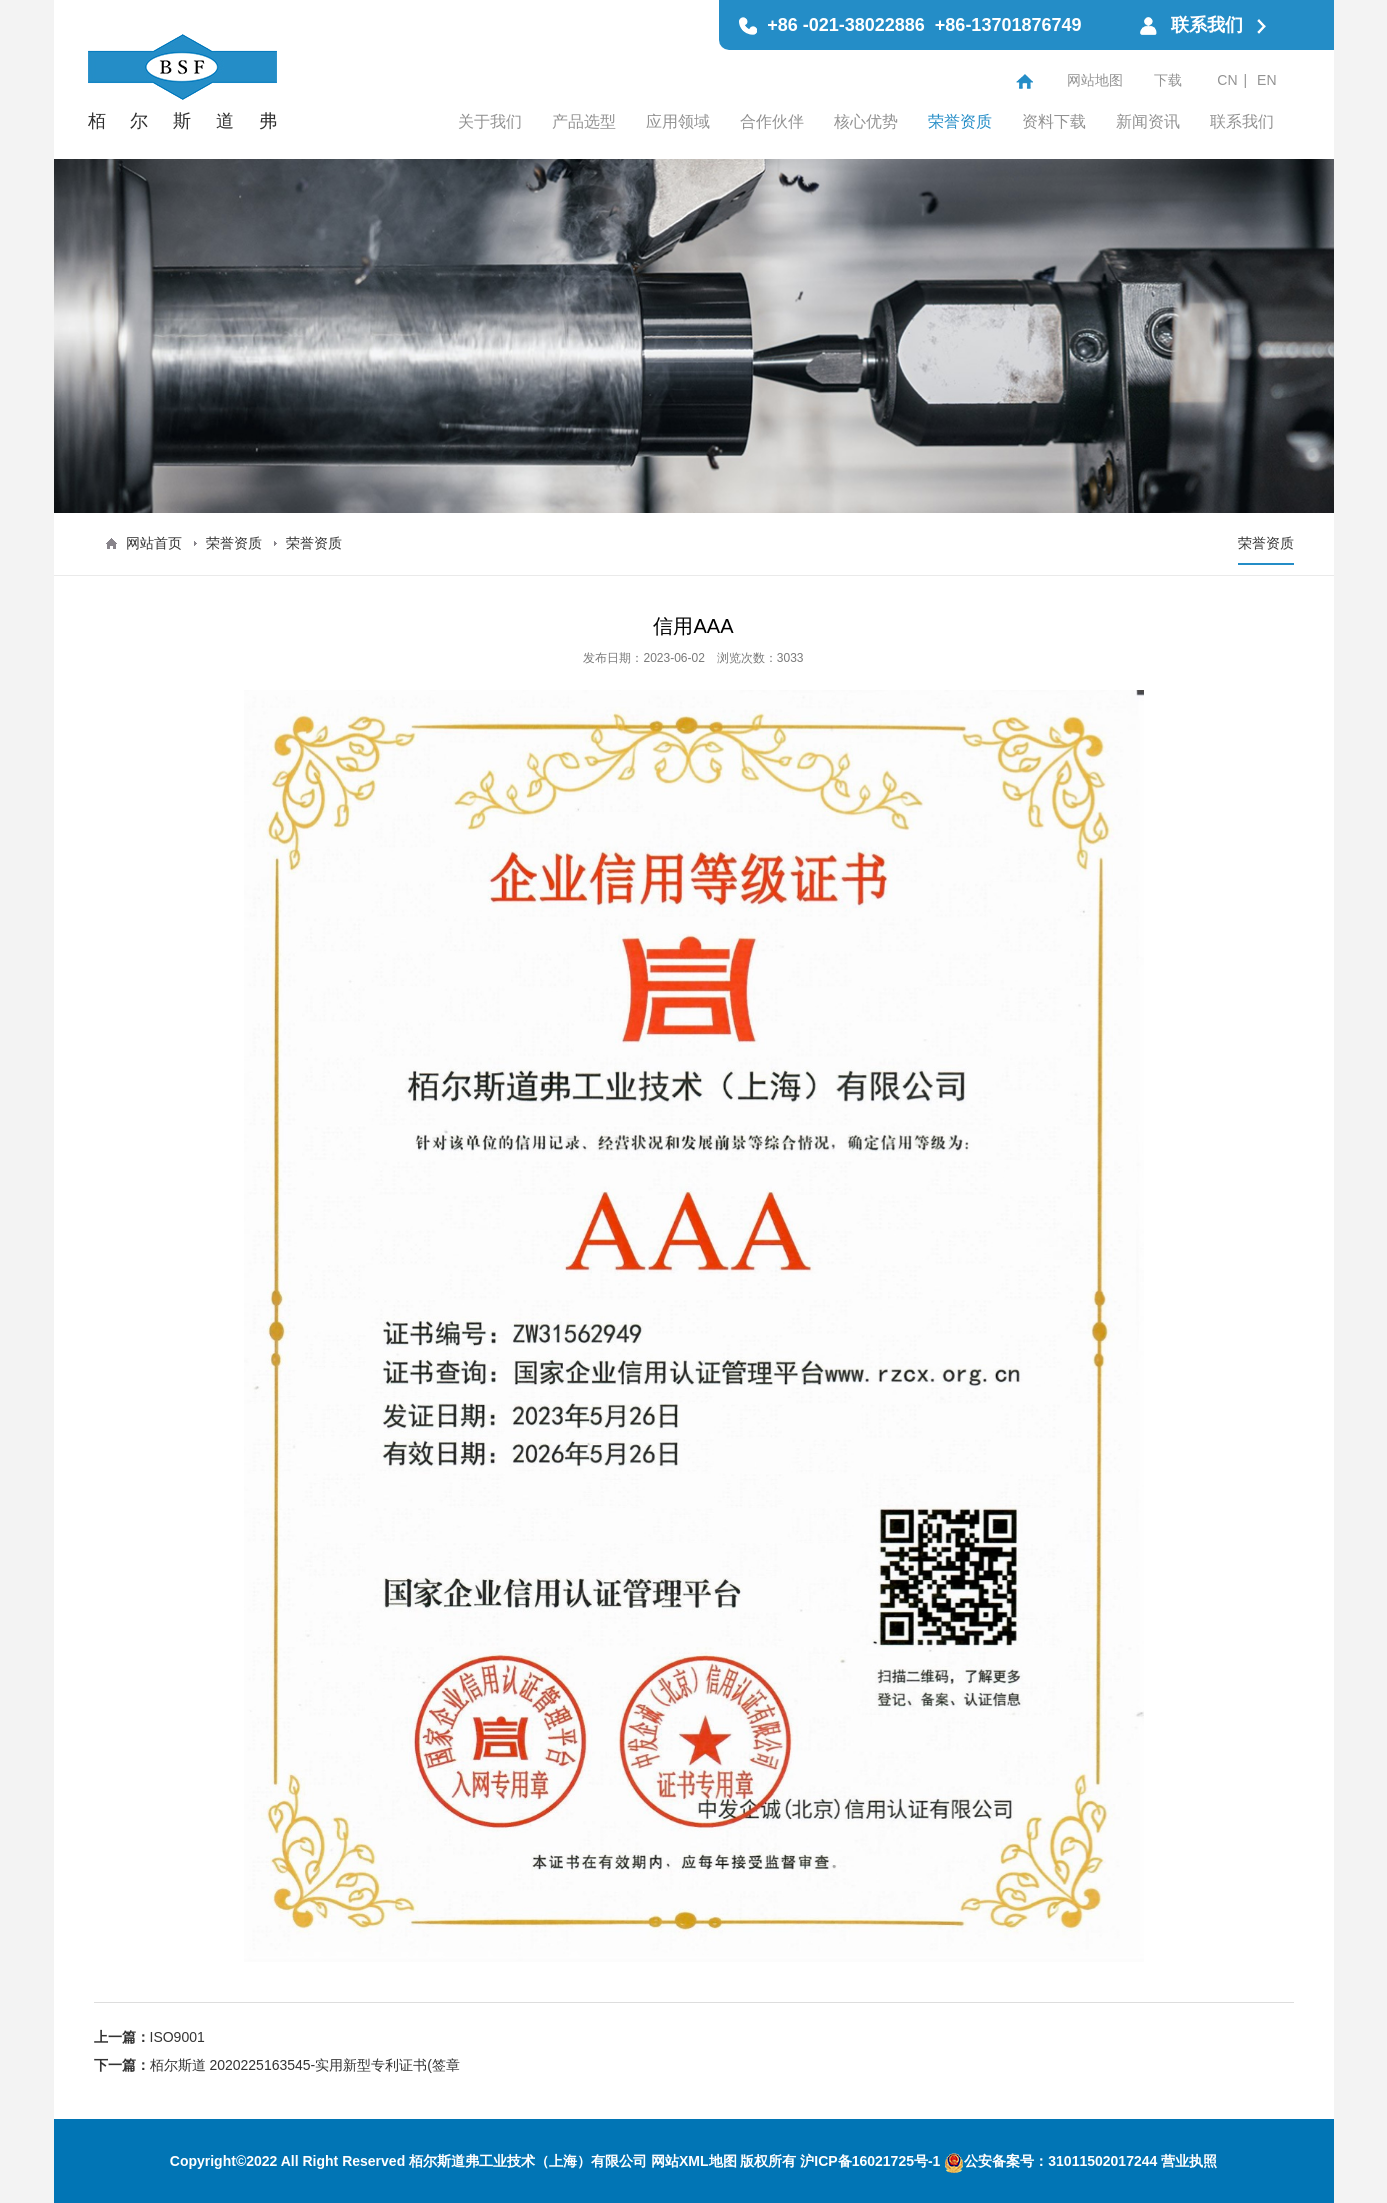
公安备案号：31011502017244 (1050, 2161)
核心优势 (866, 121)
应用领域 (678, 121)
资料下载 (1054, 121)
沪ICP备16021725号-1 (870, 2161)
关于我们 (490, 121)
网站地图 (1095, 80)
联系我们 (1242, 121)
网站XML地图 (694, 2161)
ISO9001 (177, 2037)
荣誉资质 (960, 121)
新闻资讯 (1148, 121)
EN (1266, 80)
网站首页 (154, 543)
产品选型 (584, 121)
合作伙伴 (772, 121)
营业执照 (1189, 2161)
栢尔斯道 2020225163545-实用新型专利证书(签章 (305, 2065)
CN (1227, 80)
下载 (1168, 80)
